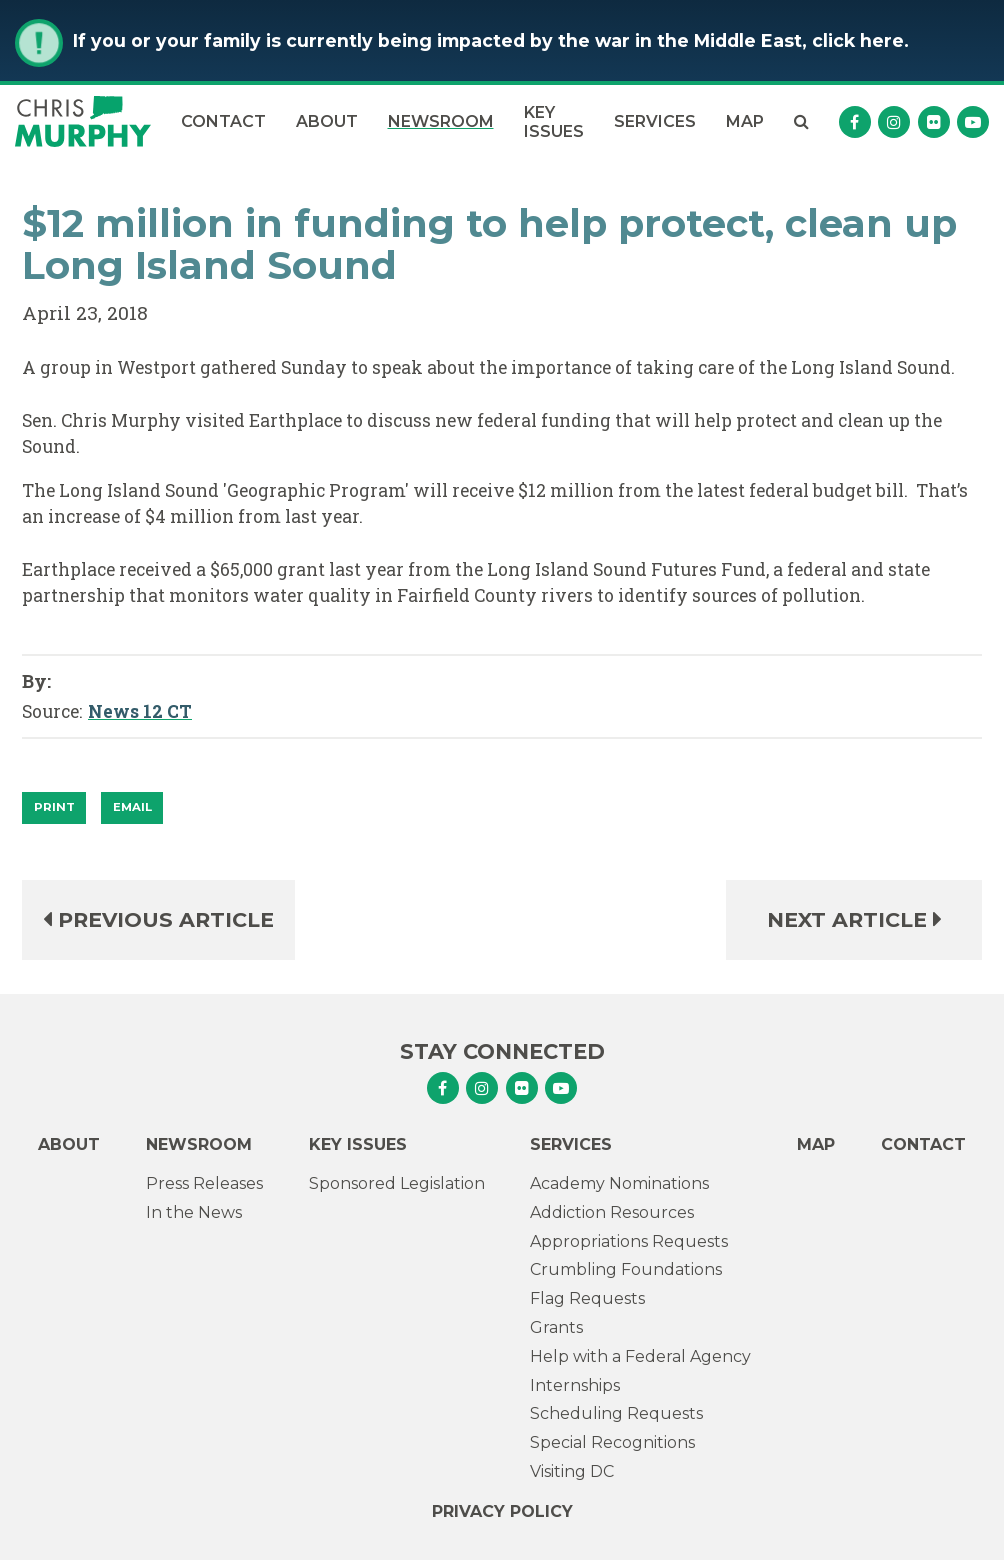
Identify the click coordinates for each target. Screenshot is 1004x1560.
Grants (556, 1327)
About (327, 121)
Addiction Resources (612, 1212)
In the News (194, 1212)
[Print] (54, 808)
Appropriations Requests (629, 1241)
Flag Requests (587, 1298)
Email (132, 807)
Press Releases (204, 1183)
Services (655, 121)
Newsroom (441, 121)
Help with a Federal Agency (640, 1356)
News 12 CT (140, 711)
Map (745, 121)
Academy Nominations (619, 1183)
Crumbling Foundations (626, 1269)
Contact (223, 121)
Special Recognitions (612, 1442)
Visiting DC (572, 1471)
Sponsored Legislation (397, 1183)
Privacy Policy (502, 1511)
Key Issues (554, 122)
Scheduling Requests (616, 1413)
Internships (575, 1385)
